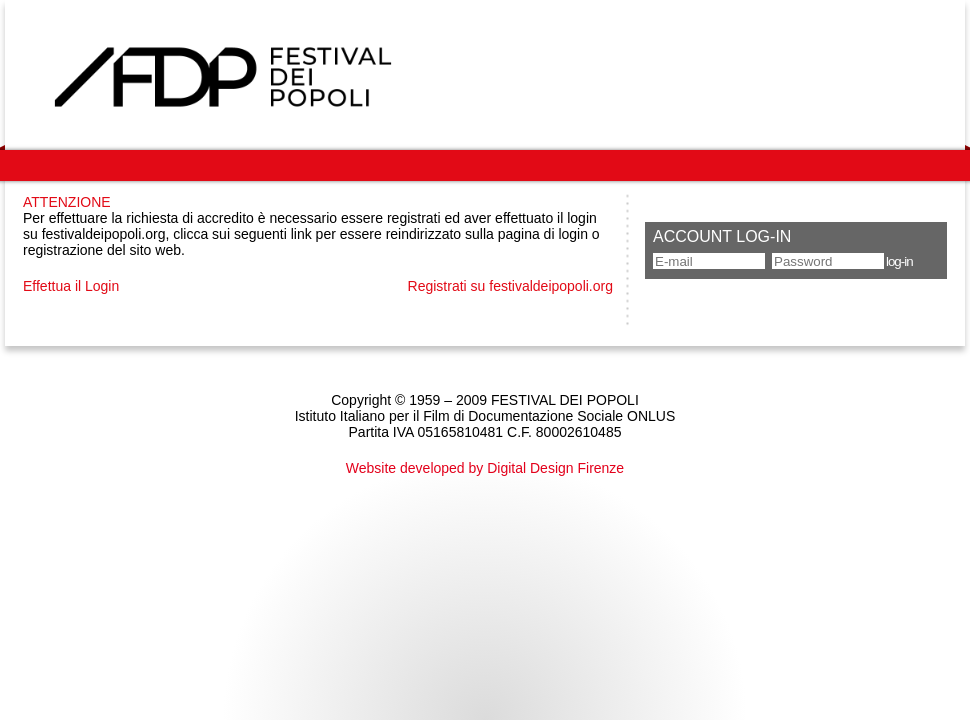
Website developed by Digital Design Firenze (485, 468)
